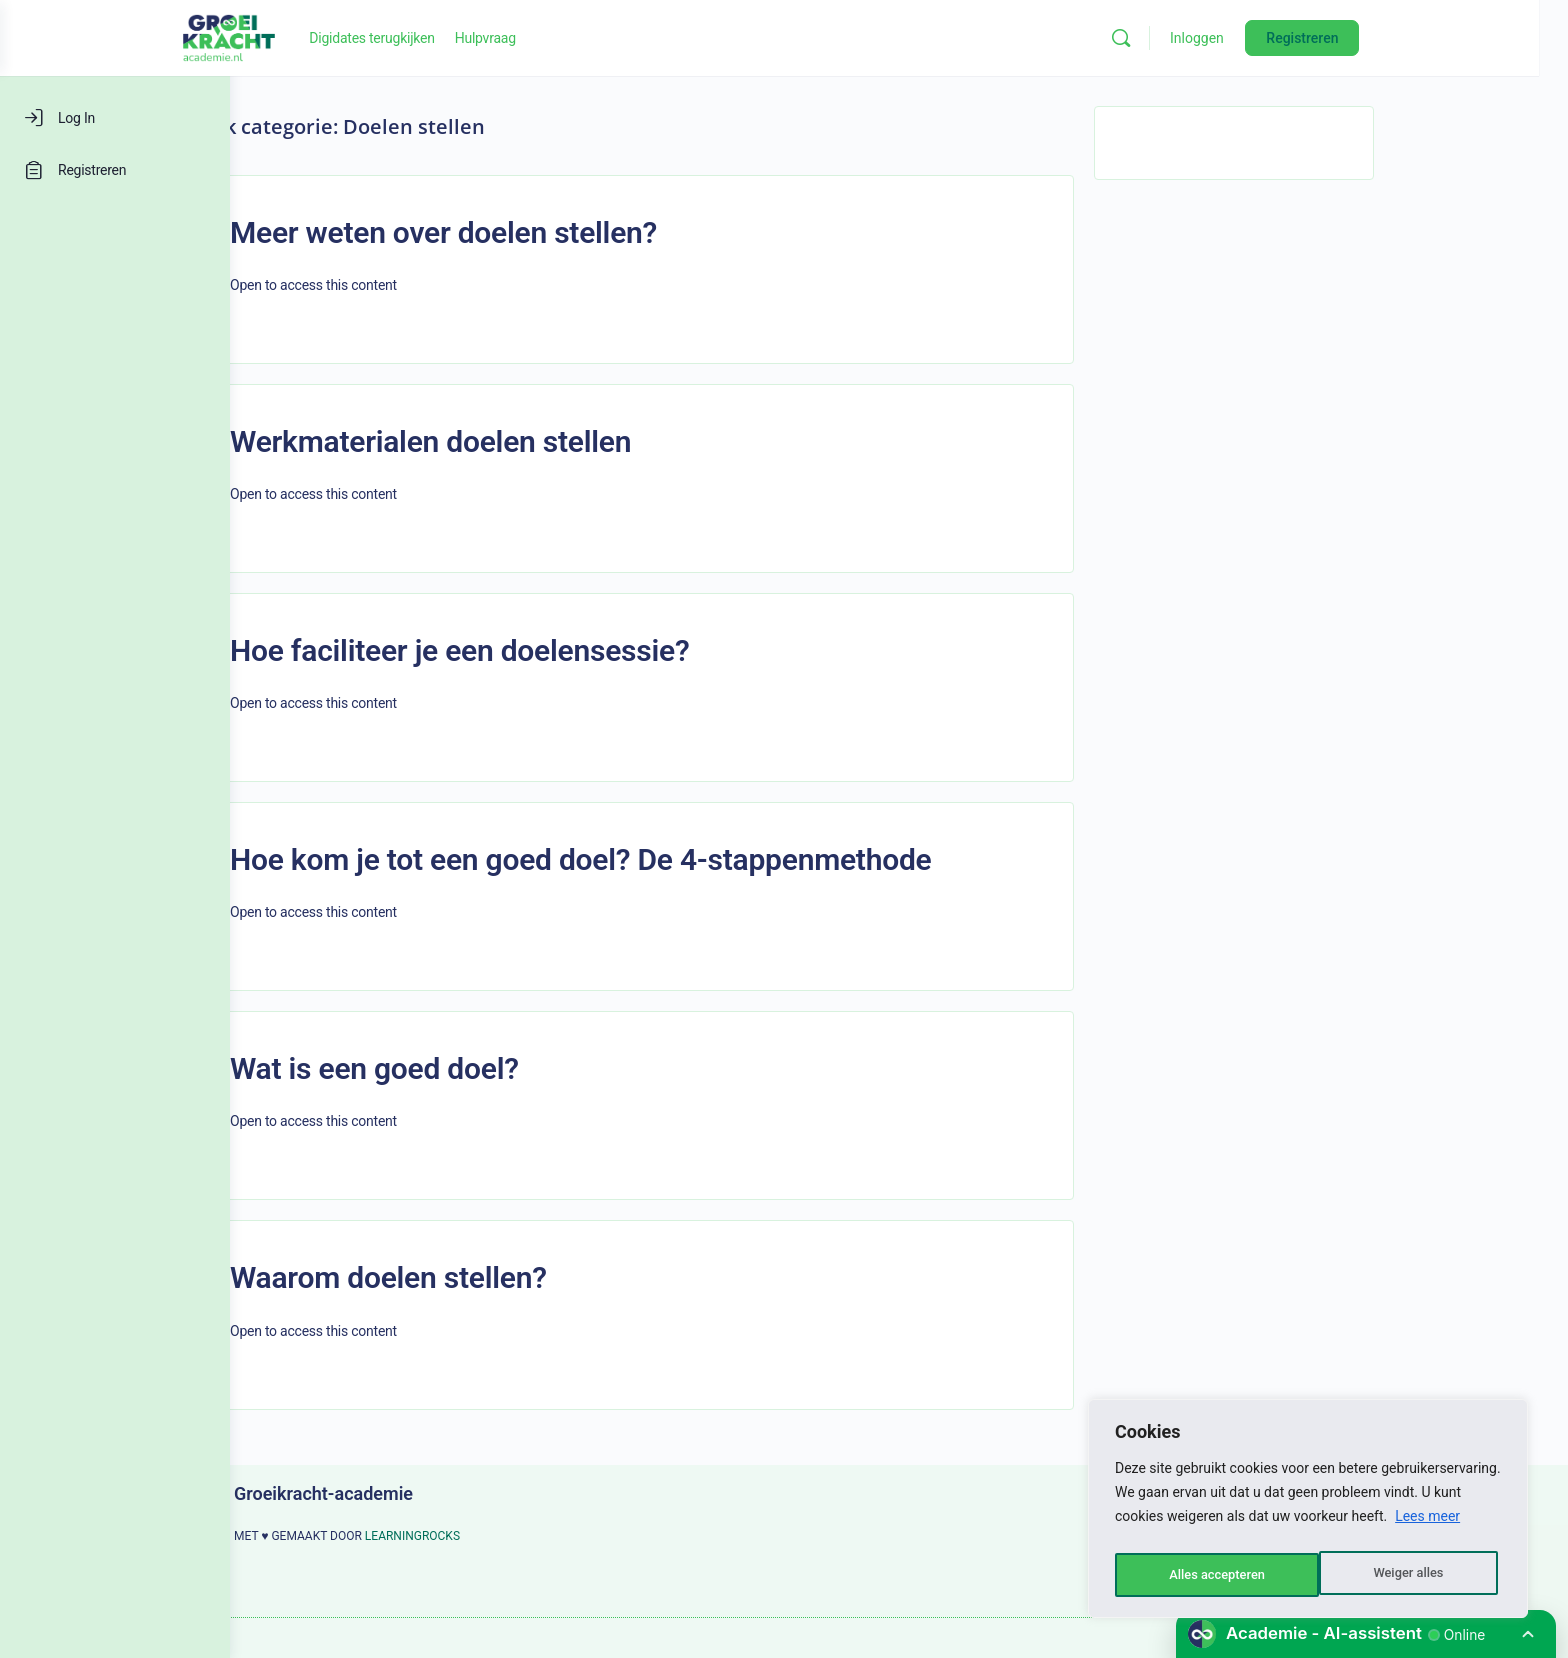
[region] (1308, 1513)
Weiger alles (1202, 1575)
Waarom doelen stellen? (503, 1277)
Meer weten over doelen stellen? (558, 232)
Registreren (1432, 38)
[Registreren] (115, 170)
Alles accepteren (1399, 1575)
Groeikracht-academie (438, 1493)
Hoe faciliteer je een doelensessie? (574, 650)
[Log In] (115, 118)
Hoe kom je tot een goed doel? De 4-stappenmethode (696, 859)
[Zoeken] (1251, 38)
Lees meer (1427, 1525)
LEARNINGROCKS (527, 1536)
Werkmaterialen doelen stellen (545, 441)
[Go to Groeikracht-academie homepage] (359, 36)
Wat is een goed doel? (489, 1068)
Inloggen (1327, 38)
